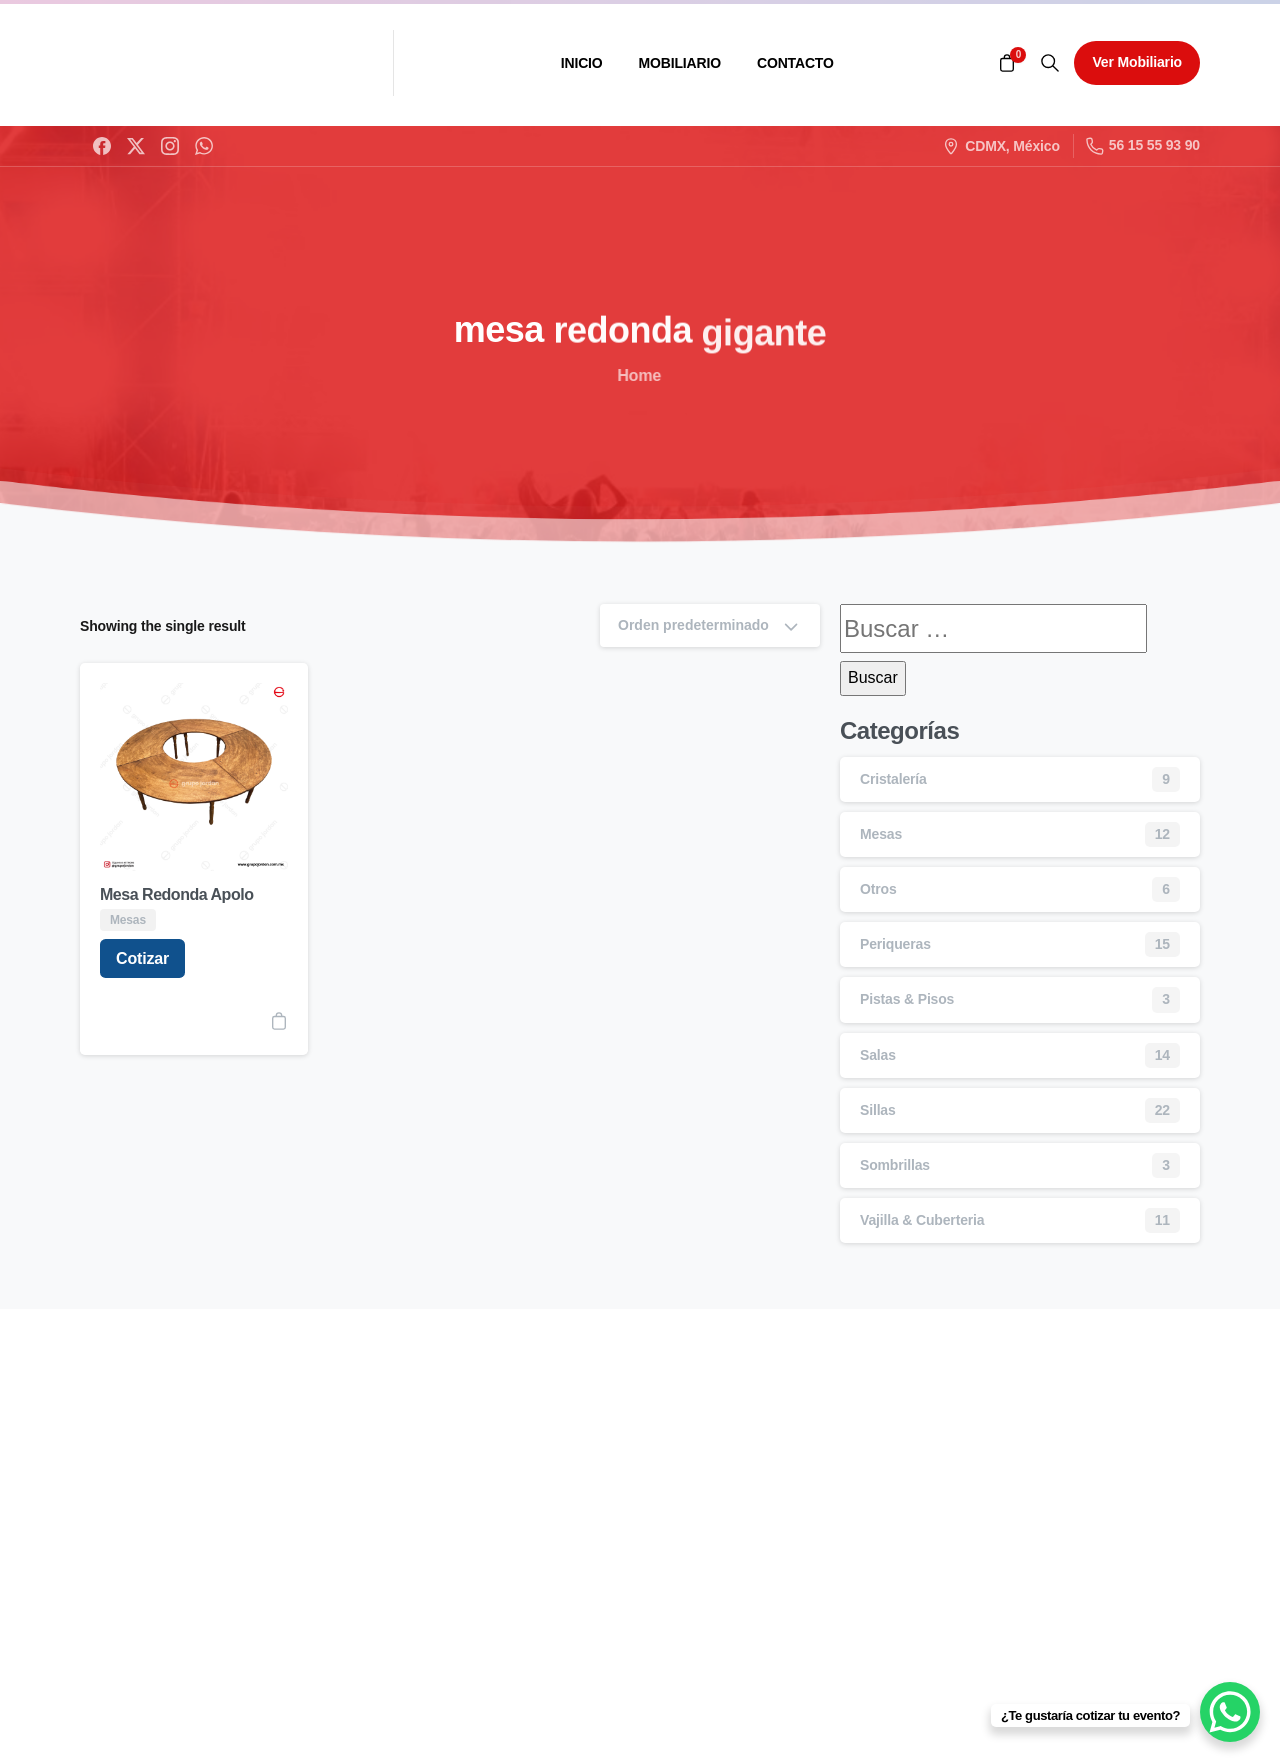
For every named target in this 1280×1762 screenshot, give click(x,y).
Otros (878, 889)
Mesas (881, 834)
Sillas (878, 1110)
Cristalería (893, 779)
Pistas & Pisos (907, 999)
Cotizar (142, 958)
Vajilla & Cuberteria (922, 1220)
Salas (878, 1055)
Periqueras (895, 944)
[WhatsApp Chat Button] (1230, 1712)
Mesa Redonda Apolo (176, 894)
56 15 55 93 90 (1143, 146)
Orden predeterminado (710, 626)
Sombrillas (895, 1165)
